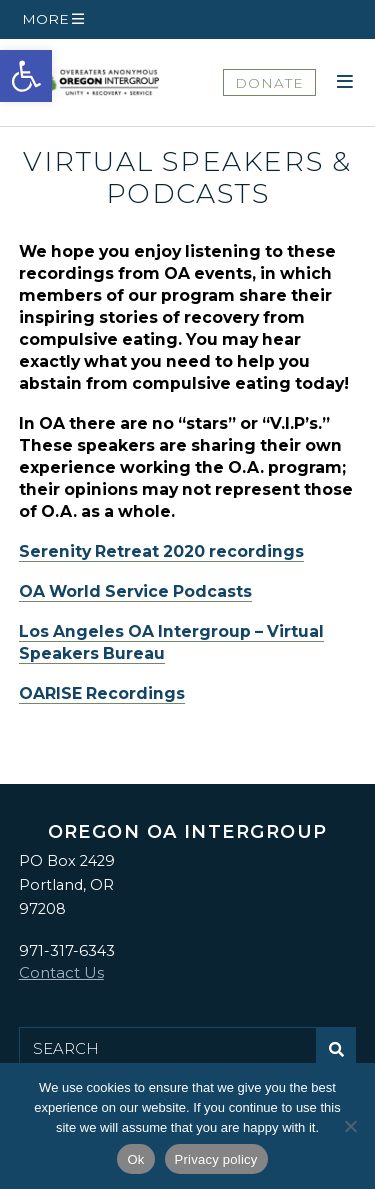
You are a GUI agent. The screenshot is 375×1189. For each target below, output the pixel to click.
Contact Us (61, 972)
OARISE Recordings (102, 693)
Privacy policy (216, 1159)
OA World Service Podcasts (135, 591)
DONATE (269, 83)
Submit (341, 1056)
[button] (26, 76)
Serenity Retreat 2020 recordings (161, 551)
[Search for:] (168, 1049)
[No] (350, 1126)
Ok (135, 1159)
